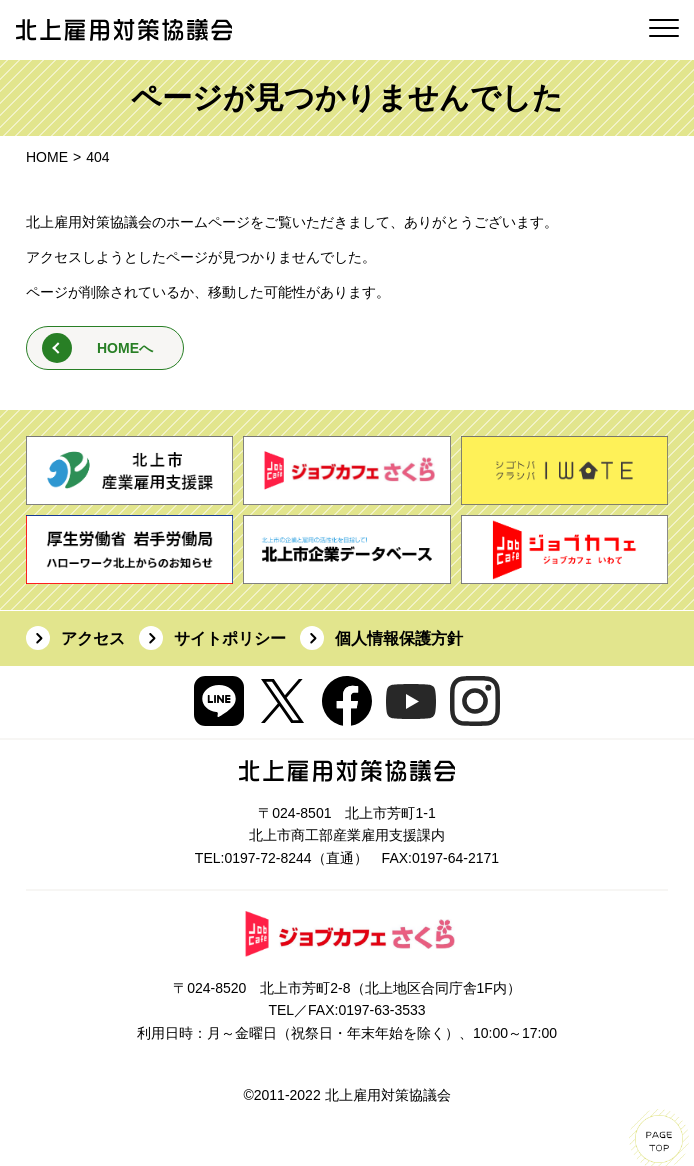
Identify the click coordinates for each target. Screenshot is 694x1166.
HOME (47, 157)
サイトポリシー (230, 638)
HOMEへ (125, 348)
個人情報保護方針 (399, 638)
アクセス (93, 638)
